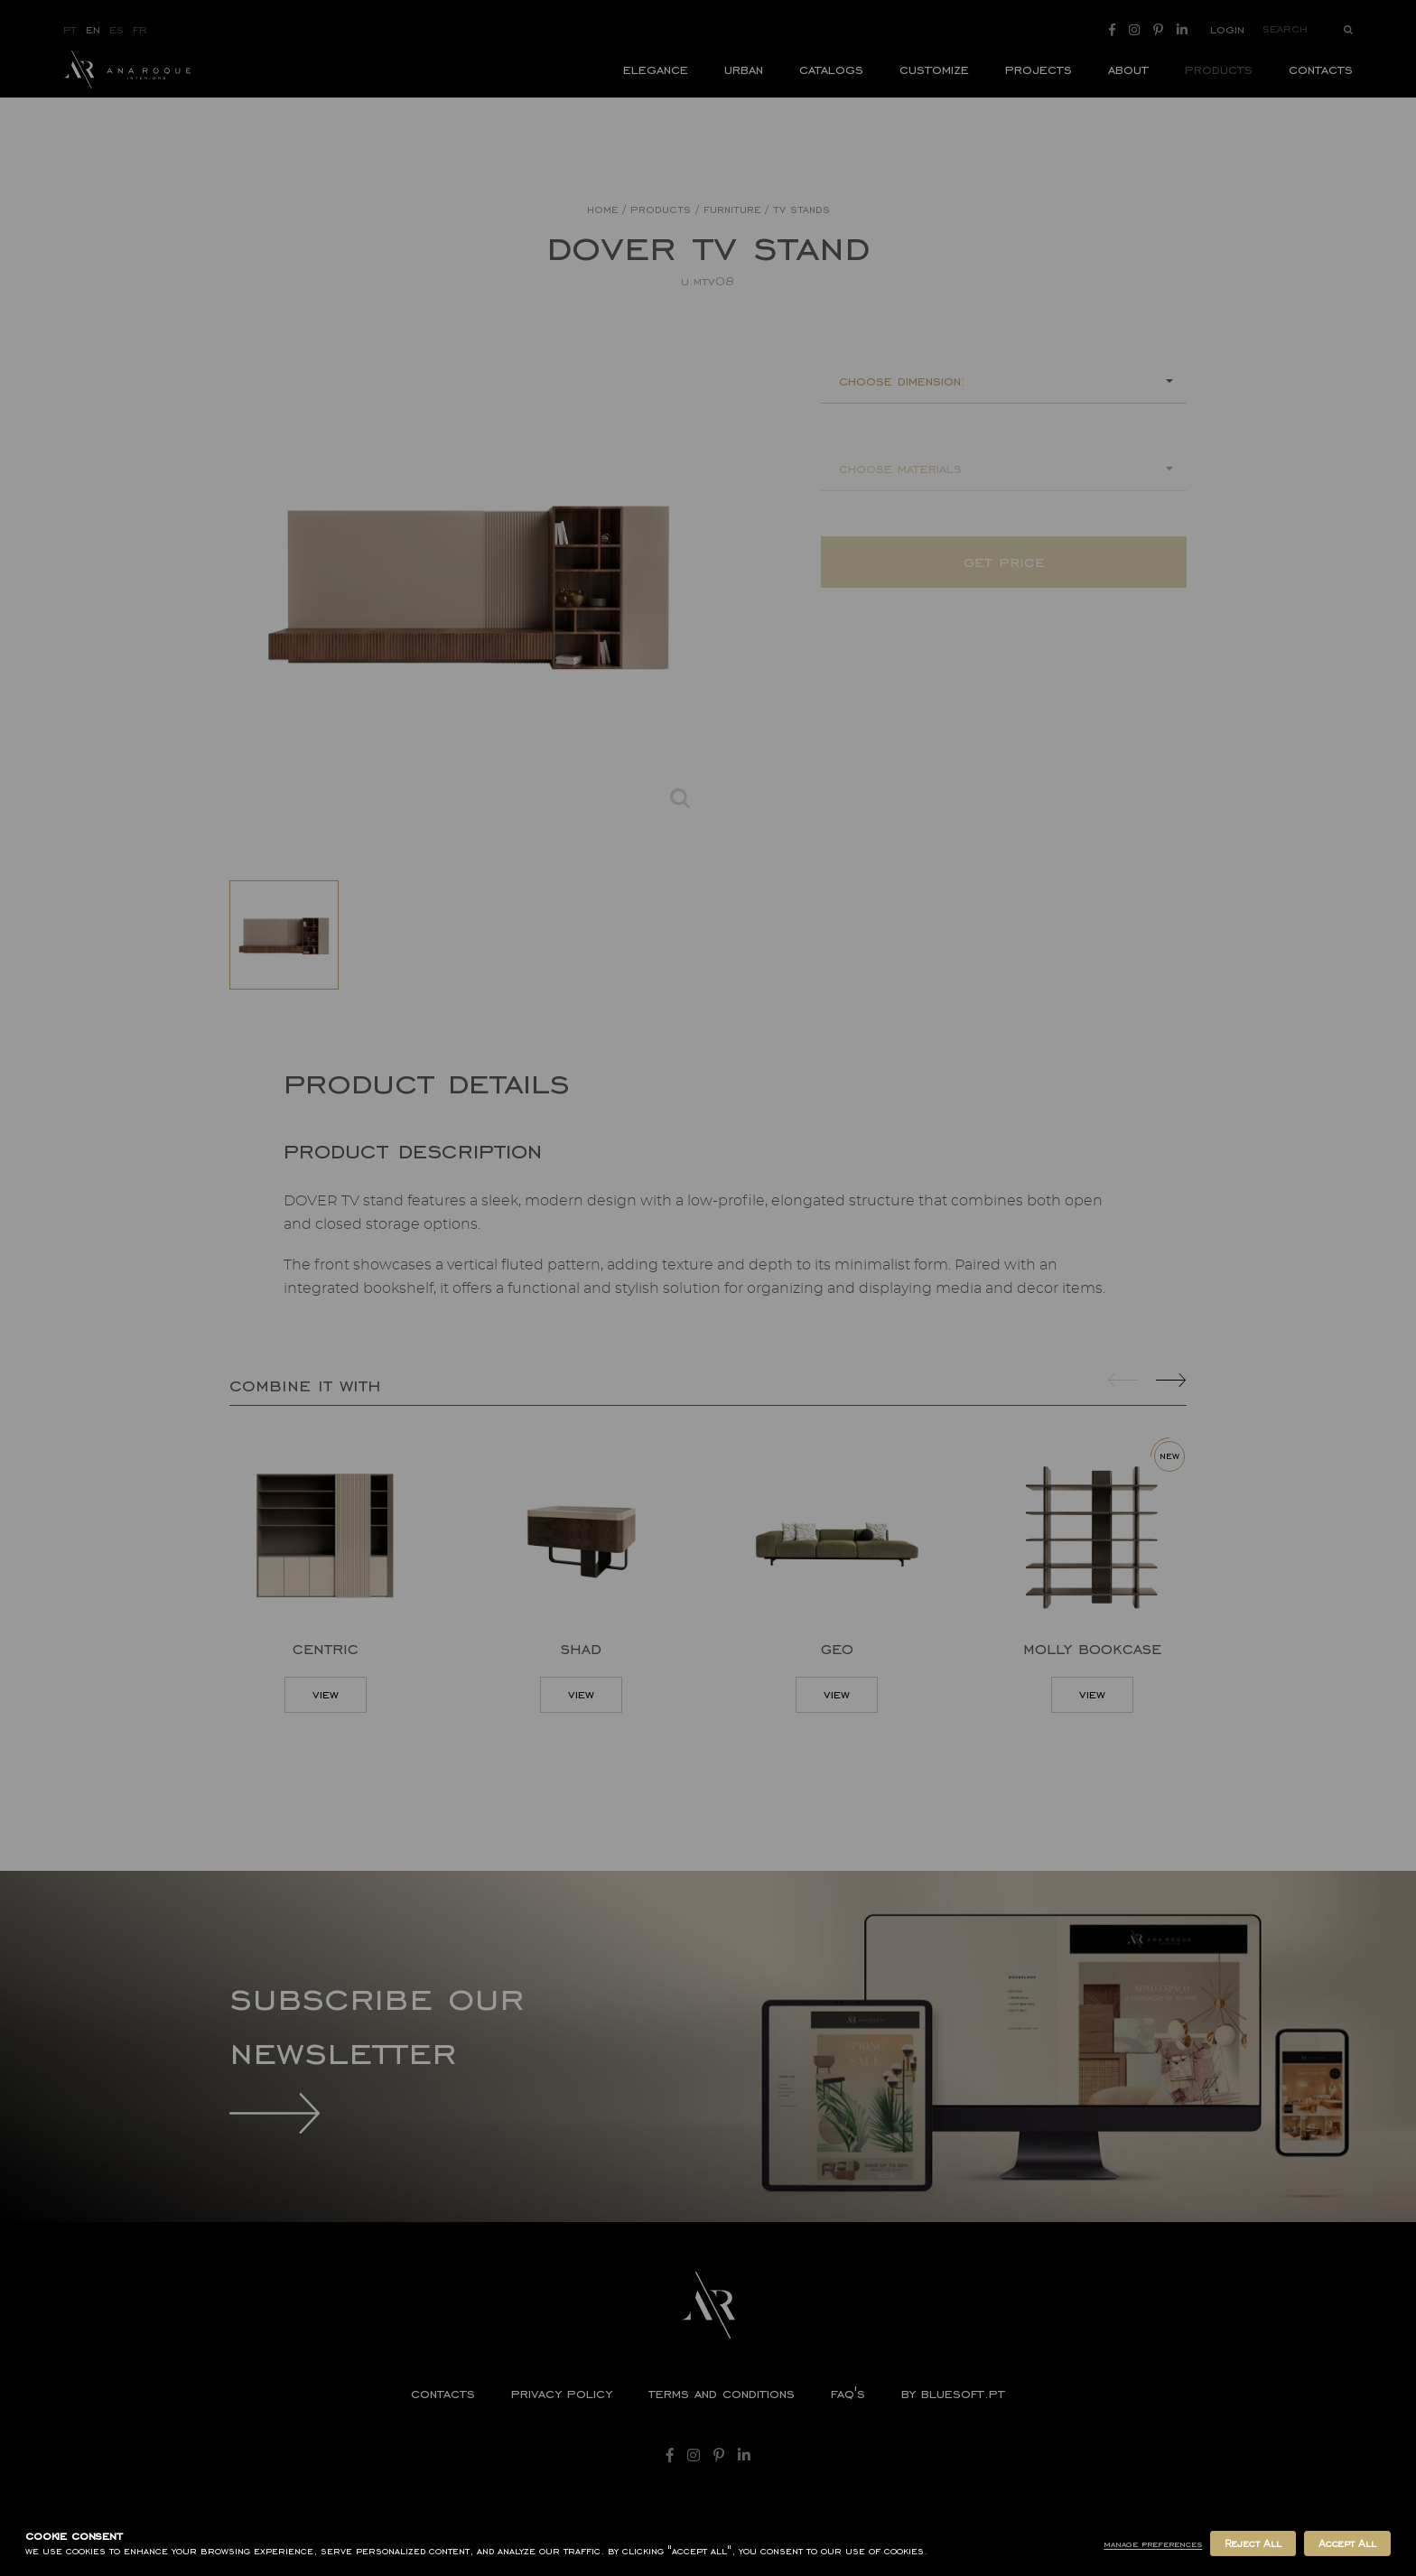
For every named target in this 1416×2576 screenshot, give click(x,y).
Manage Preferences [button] (1153, 2544)
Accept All (1347, 2543)
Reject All (1253, 2543)
